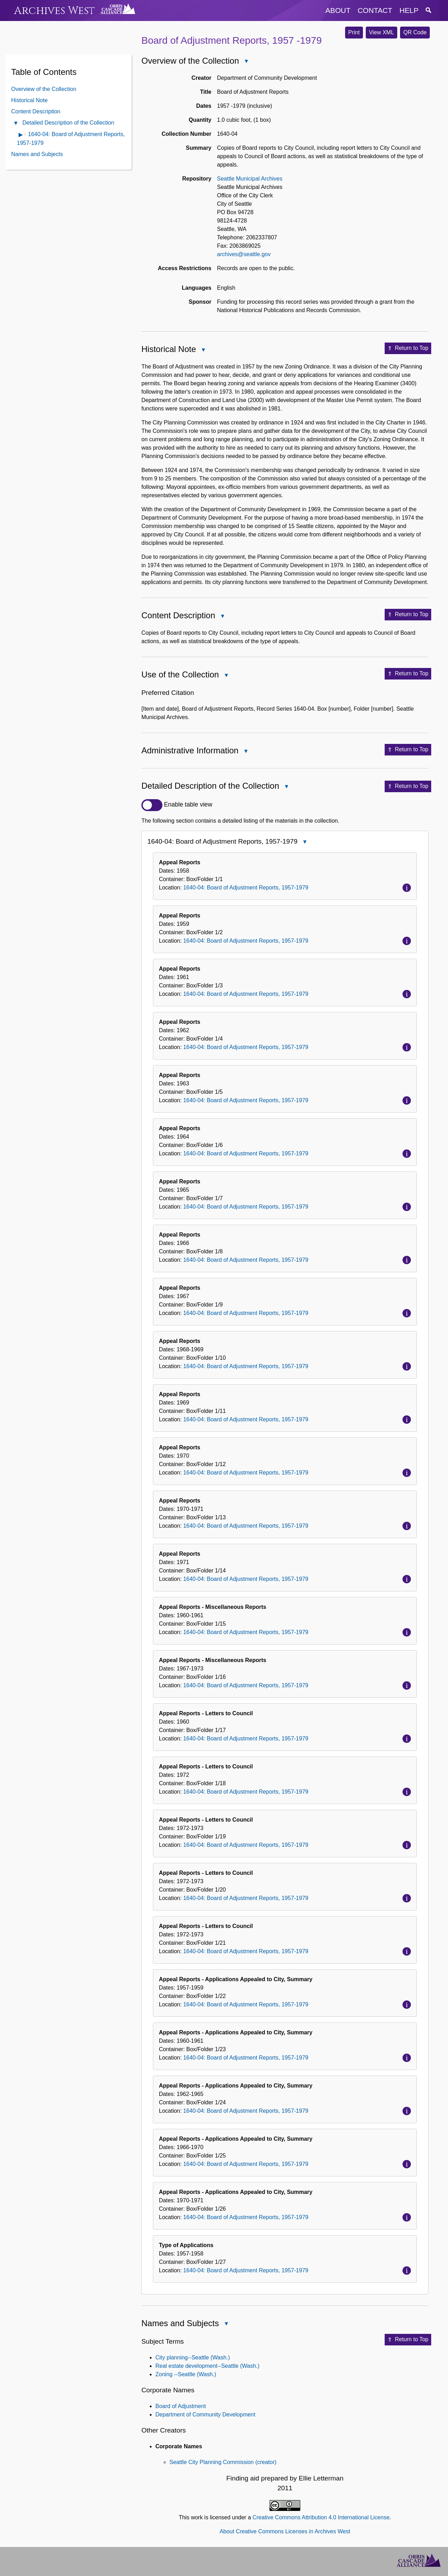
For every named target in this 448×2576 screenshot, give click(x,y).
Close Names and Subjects (226, 2324)
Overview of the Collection (43, 89)
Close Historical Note (203, 350)
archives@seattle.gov (244, 254)
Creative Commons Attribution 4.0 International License (320, 2517)
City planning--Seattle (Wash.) (192, 2357)
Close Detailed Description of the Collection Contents (15, 123)
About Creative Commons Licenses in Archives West (284, 2531)
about (338, 10)
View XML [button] (381, 32)
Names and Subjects (37, 154)
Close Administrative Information (245, 751)
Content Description (36, 111)
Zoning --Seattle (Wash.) (185, 2374)
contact (375, 10)
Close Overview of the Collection (246, 61)
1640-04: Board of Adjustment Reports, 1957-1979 (245, 888)
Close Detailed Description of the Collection (286, 787)
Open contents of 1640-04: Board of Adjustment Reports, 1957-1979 (21, 135)
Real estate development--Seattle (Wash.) (207, 2366)
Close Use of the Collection (226, 676)
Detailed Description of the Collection (68, 123)
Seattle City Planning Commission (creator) (222, 2462)
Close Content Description (222, 616)
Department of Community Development (205, 2414)
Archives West (54, 10)
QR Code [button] (415, 32)
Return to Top (407, 348)
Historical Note (29, 100)
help (408, 10)
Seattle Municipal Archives (249, 179)
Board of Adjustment (180, 2406)
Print (354, 32)
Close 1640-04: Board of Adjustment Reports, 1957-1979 (304, 842)
